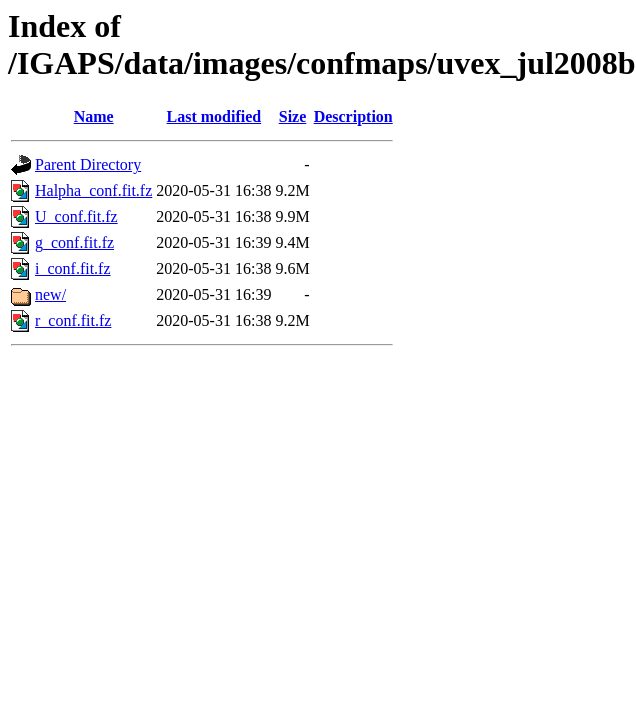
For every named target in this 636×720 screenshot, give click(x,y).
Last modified (214, 116)
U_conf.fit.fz (76, 216)
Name (94, 116)
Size (293, 116)
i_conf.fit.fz (73, 268)
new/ (50, 294)
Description (353, 116)
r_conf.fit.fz (73, 320)
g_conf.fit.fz (74, 242)
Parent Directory (88, 164)
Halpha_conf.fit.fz (93, 190)
